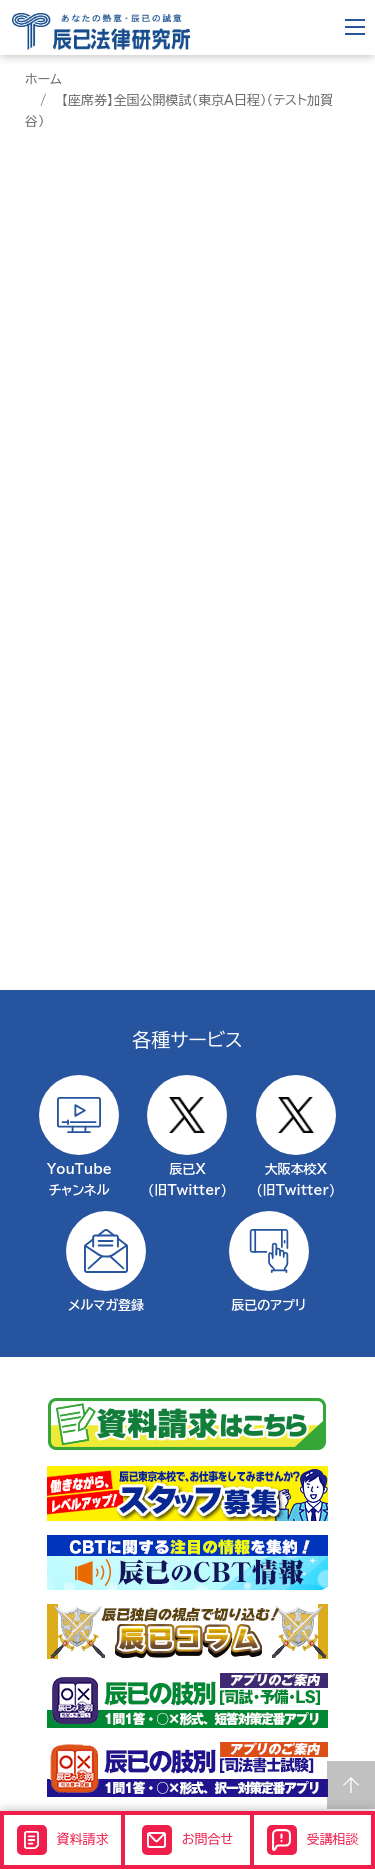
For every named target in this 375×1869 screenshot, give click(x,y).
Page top (351, 1785)
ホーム (43, 79)
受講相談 (313, 1840)
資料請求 (63, 1840)
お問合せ (187, 1840)
